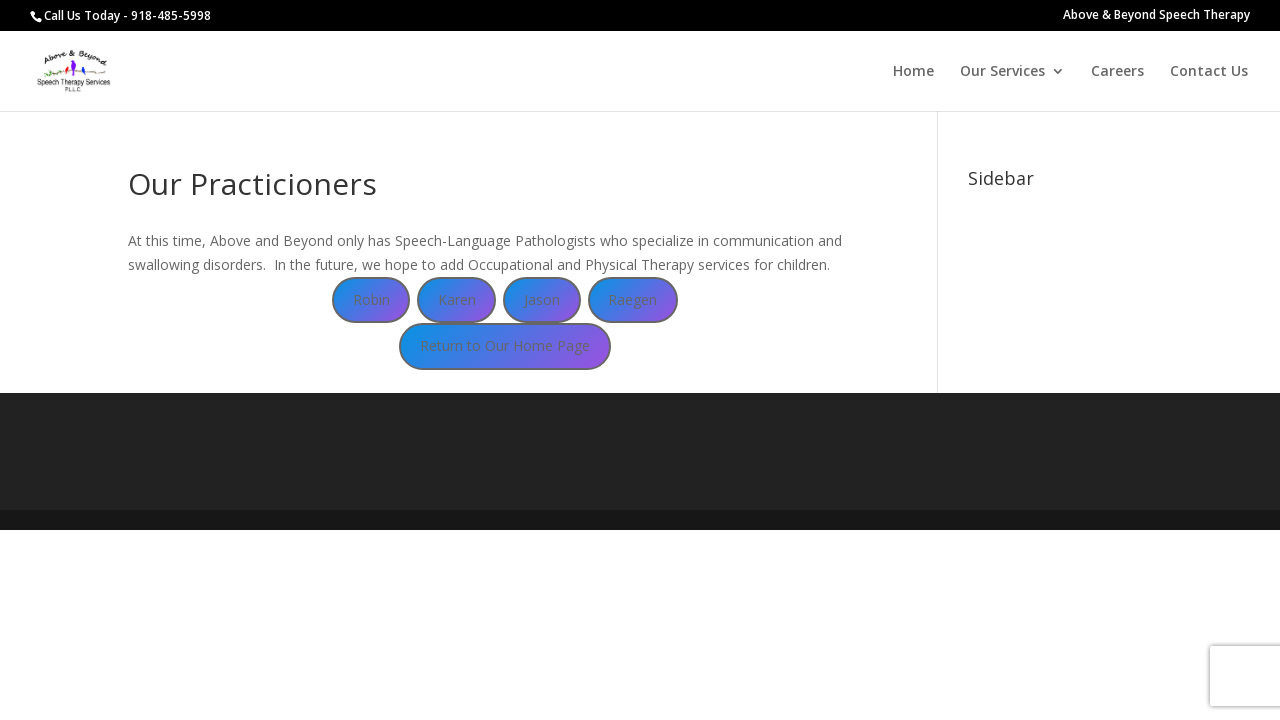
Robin (371, 299)
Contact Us (1209, 72)
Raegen (632, 299)
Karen (457, 299)
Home (913, 72)
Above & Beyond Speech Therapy (1156, 16)
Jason (542, 299)
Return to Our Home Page (505, 345)
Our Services (1002, 72)
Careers (1117, 72)
